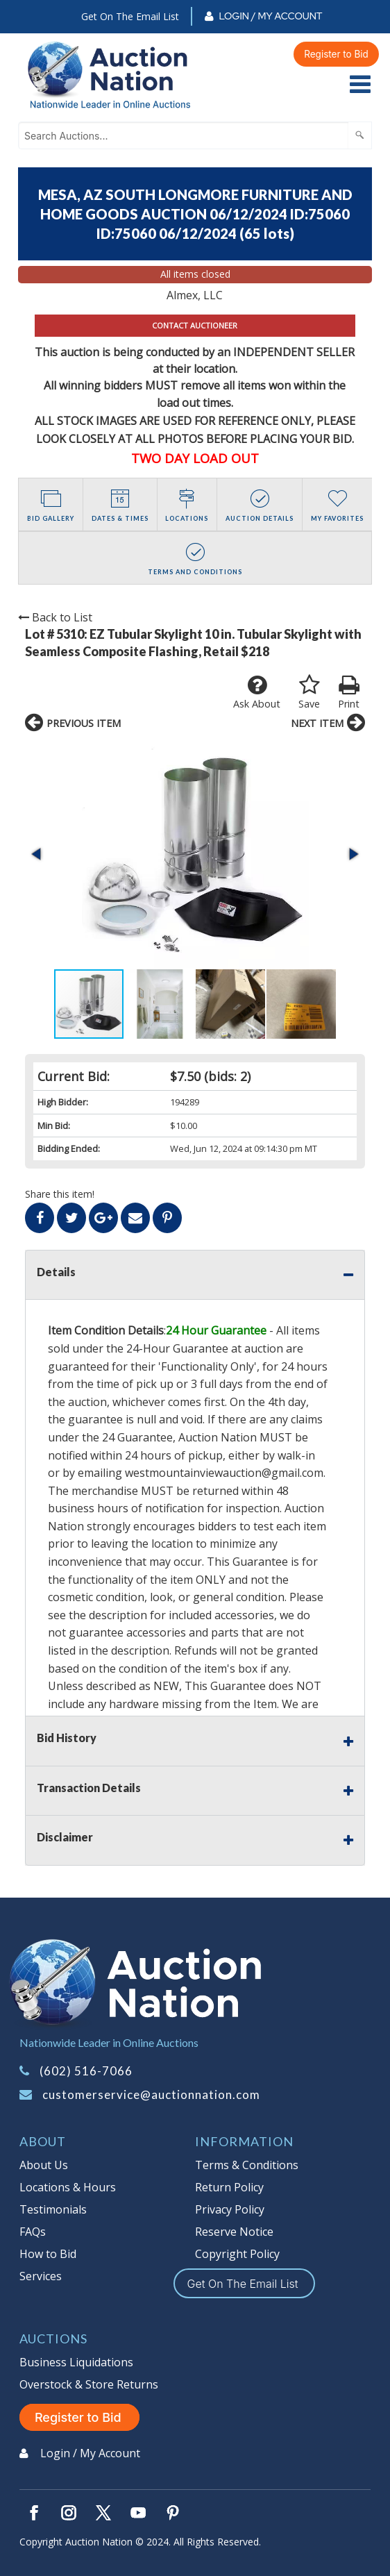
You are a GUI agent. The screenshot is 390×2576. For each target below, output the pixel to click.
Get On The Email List (130, 16)
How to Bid (47, 2253)
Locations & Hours (67, 2187)
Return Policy (229, 2187)
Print (348, 692)
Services (40, 2276)
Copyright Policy (237, 2253)
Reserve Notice (234, 2231)
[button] (37, 854)
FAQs (32, 2231)
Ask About (256, 692)
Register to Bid (336, 54)
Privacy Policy (229, 2209)
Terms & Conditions (246, 2165)
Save (309, 692)
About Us (43, 2165)
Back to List (55, 617)
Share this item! (59, 1194)
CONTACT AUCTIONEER (194, 325)
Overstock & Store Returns (88, 2384)
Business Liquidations (76, 2362)
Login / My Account (270, 16)
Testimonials (53, 2209)
